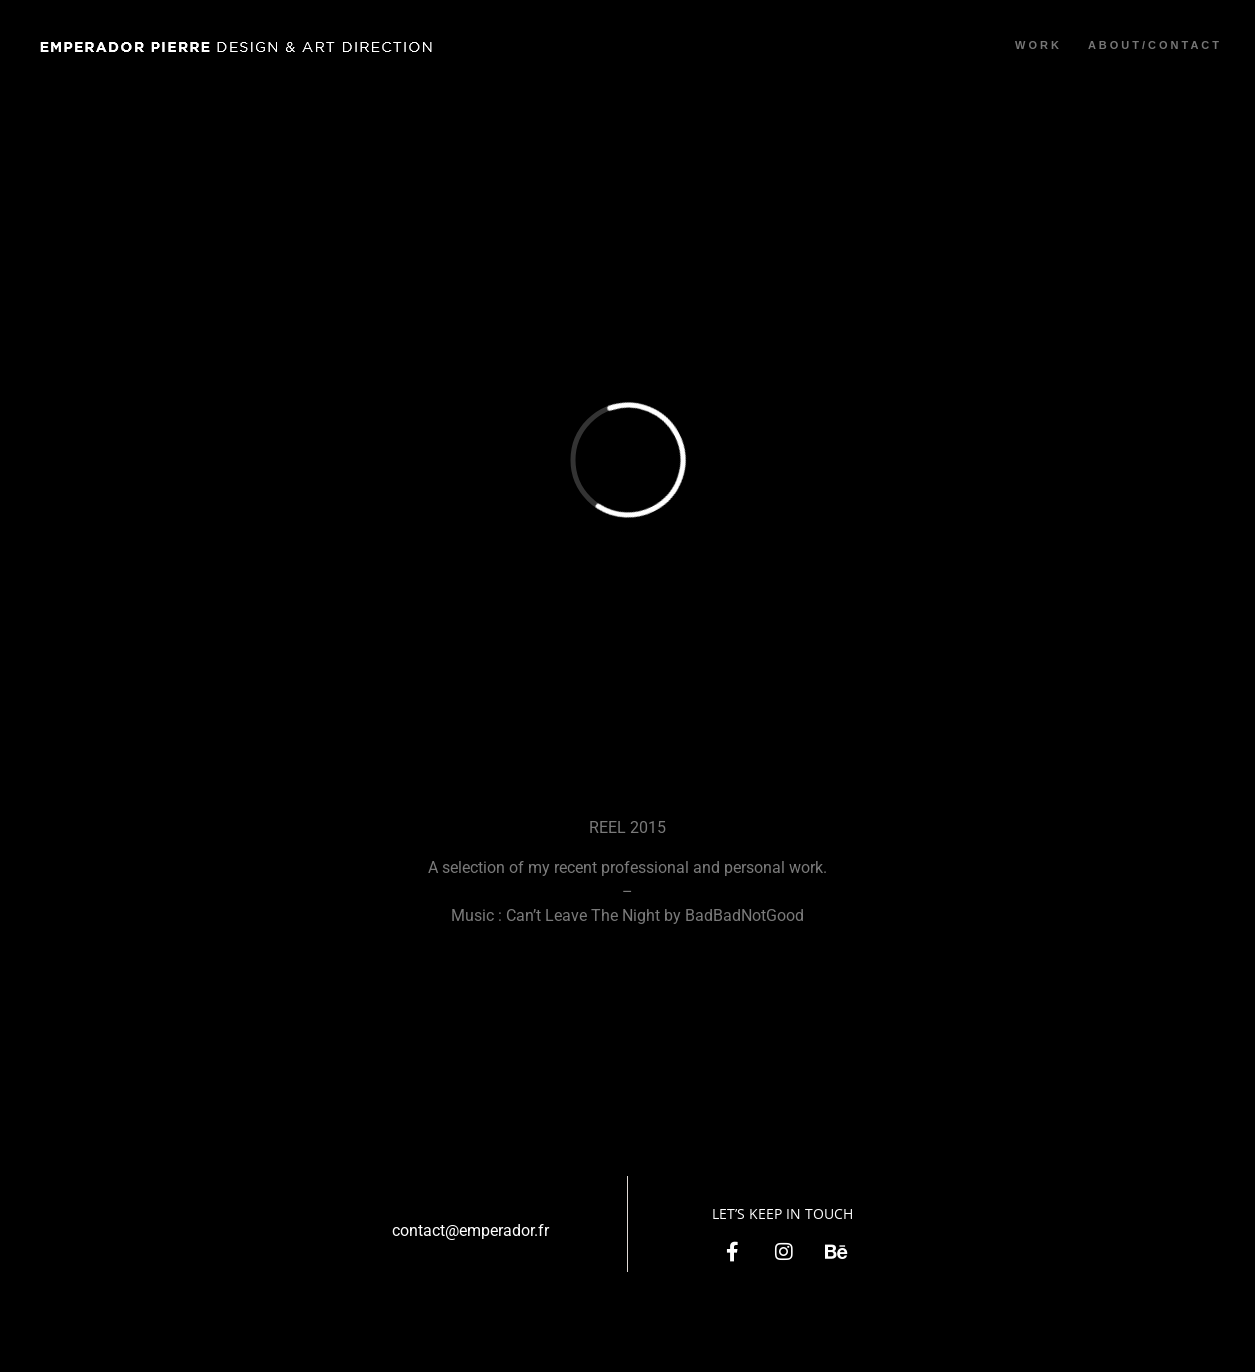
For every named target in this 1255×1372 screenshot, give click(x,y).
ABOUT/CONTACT (1155, 45)
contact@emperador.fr (470, 1230)
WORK (1038, 45)
